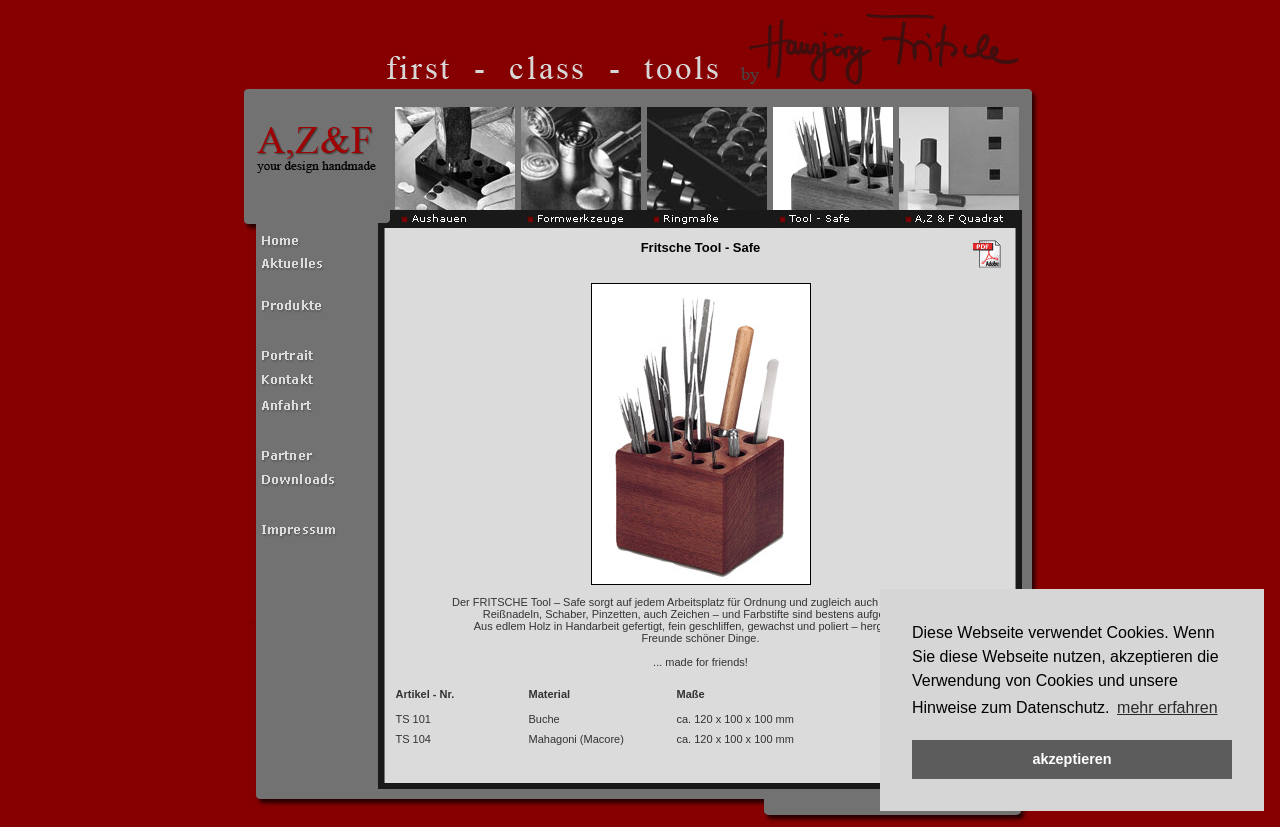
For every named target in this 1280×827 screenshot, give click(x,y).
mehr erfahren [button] (1167, 707)
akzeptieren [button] (1071, 759)
